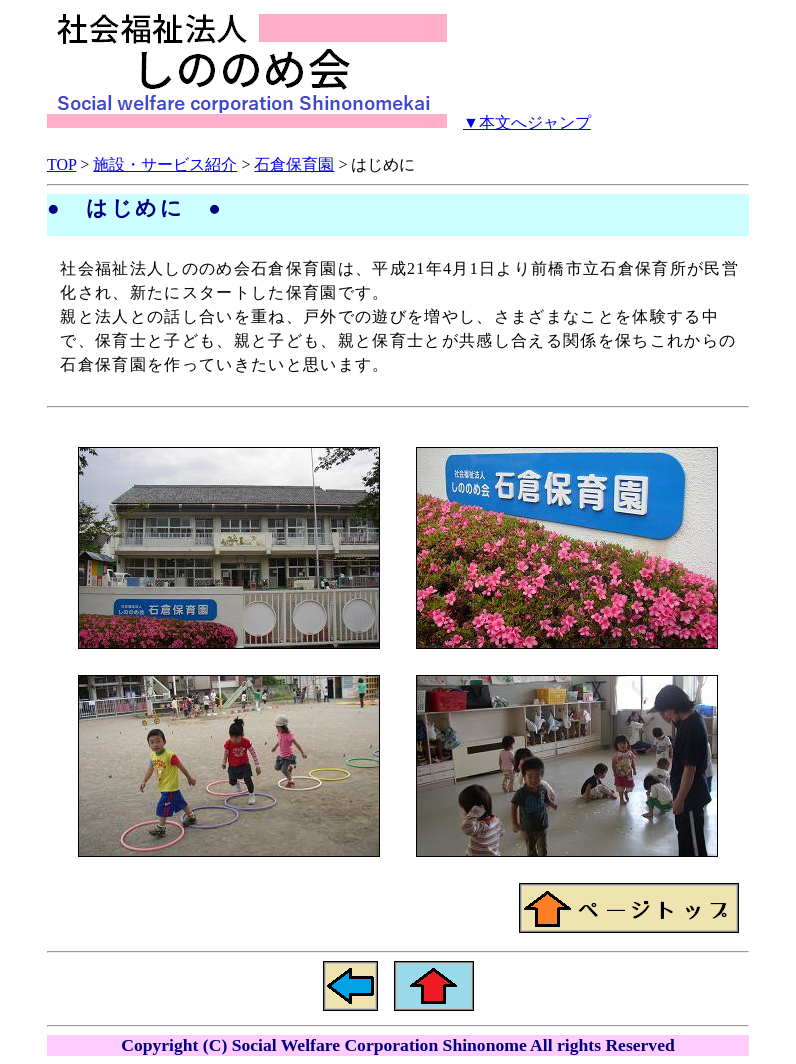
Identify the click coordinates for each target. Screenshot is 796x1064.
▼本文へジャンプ (527, 122)
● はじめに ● (135, 207)
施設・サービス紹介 (165, 164)
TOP (61, 164)
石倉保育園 (294, 164)
